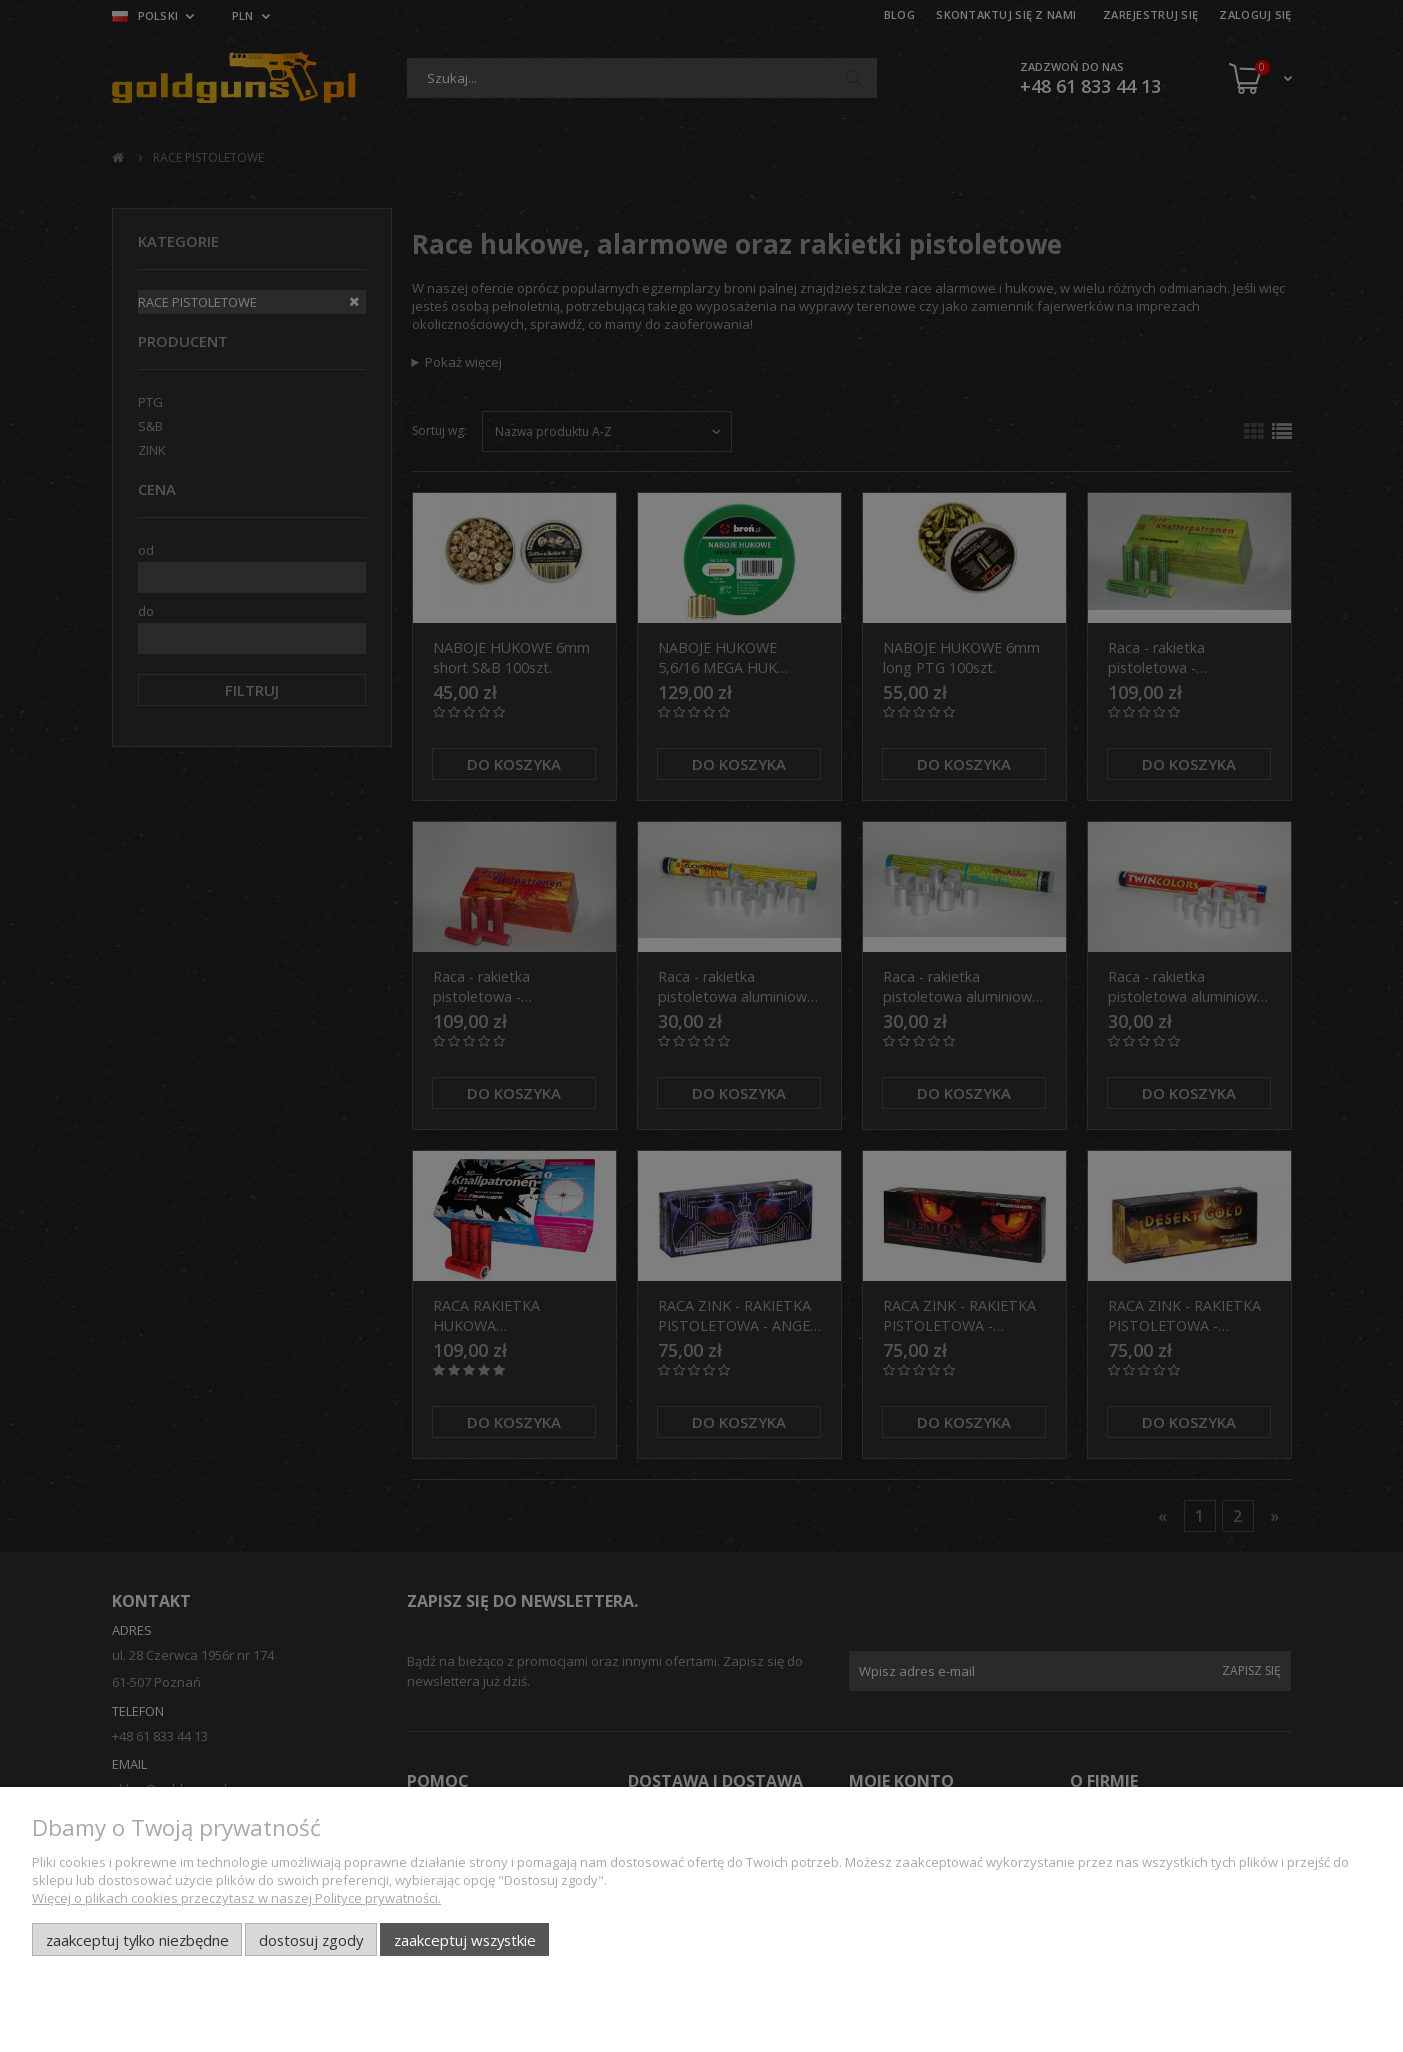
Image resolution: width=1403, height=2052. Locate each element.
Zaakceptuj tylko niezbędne (137, 1940)
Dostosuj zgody (311, 1940)
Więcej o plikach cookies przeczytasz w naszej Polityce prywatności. (236, 1898)
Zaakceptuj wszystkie (465, 1940)
